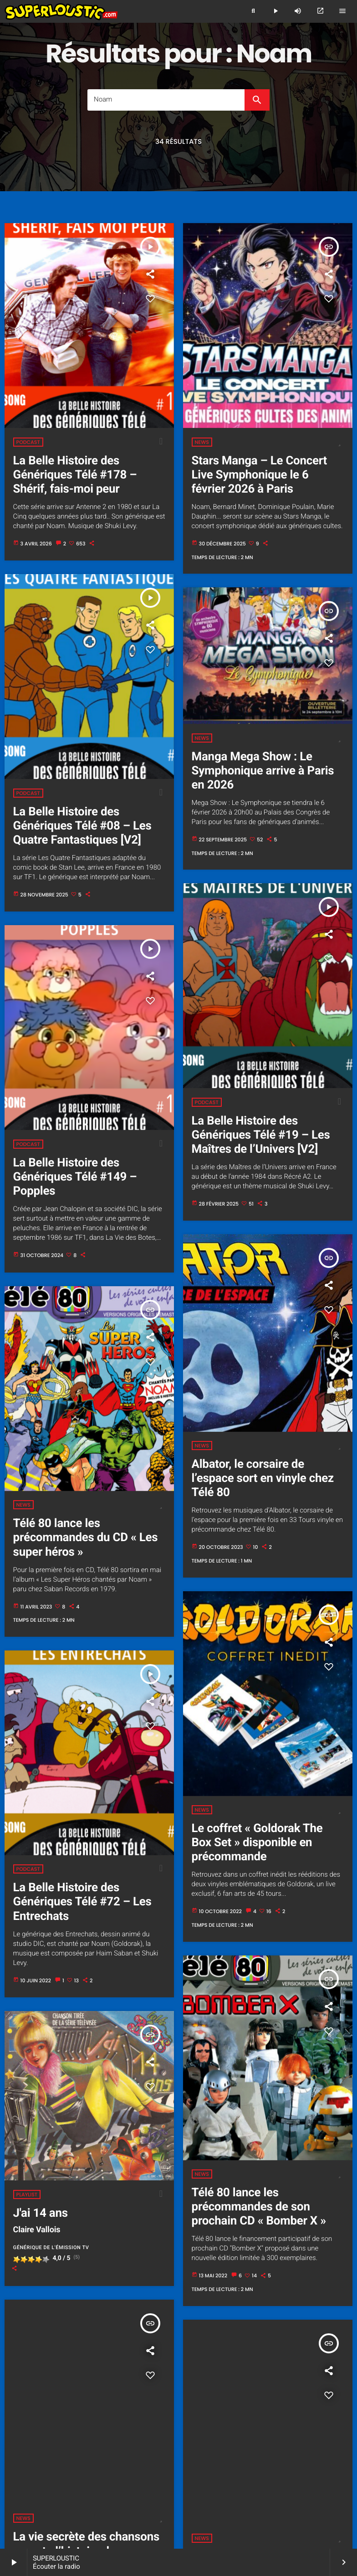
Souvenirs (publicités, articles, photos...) (70, 2463)
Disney (209, 2488)
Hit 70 (35, 2496)
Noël (166, 2496)
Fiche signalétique (296, 2455)
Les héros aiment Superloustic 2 (223, 2472)
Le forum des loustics (159, 2504)
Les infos (281, 2496)
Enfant (272, 2488)
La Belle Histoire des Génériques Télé (202, 2480)
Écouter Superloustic (88, 2455)
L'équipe (255, 2455)
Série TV (190, 2496)
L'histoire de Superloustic (154, 2455)
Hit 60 (337, 2488)
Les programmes (215, 2455)
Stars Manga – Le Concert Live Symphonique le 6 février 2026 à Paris (259, 475)
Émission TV (240, 2488)
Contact (284, 2504)
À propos (204, 2504)
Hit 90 (80, 2496)
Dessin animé (175, 2488)
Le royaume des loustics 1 (305, 2472)
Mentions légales (245, 2504)
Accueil (45, 2455)
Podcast (28, 442)
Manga (144, 2496)
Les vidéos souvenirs (191, 2463)
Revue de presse (246, 2463)
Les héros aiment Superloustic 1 (133, 2472)
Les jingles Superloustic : (306, 2463)
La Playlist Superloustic (287, 2480)
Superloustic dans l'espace (50, 2472)
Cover (143, 2488)
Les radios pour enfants (93, 2504)
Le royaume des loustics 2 (73, 2480)
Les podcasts (130, 2480)
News (202, 442)
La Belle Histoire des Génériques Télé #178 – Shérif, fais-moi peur (75, 475)
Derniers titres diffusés (41, 2488)
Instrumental (111, 2496)
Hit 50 (314, 2488)
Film (294, 2488)
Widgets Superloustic (235, 2496)
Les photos (142, 2463)
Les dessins (315, 2496)
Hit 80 (57, 2496)
